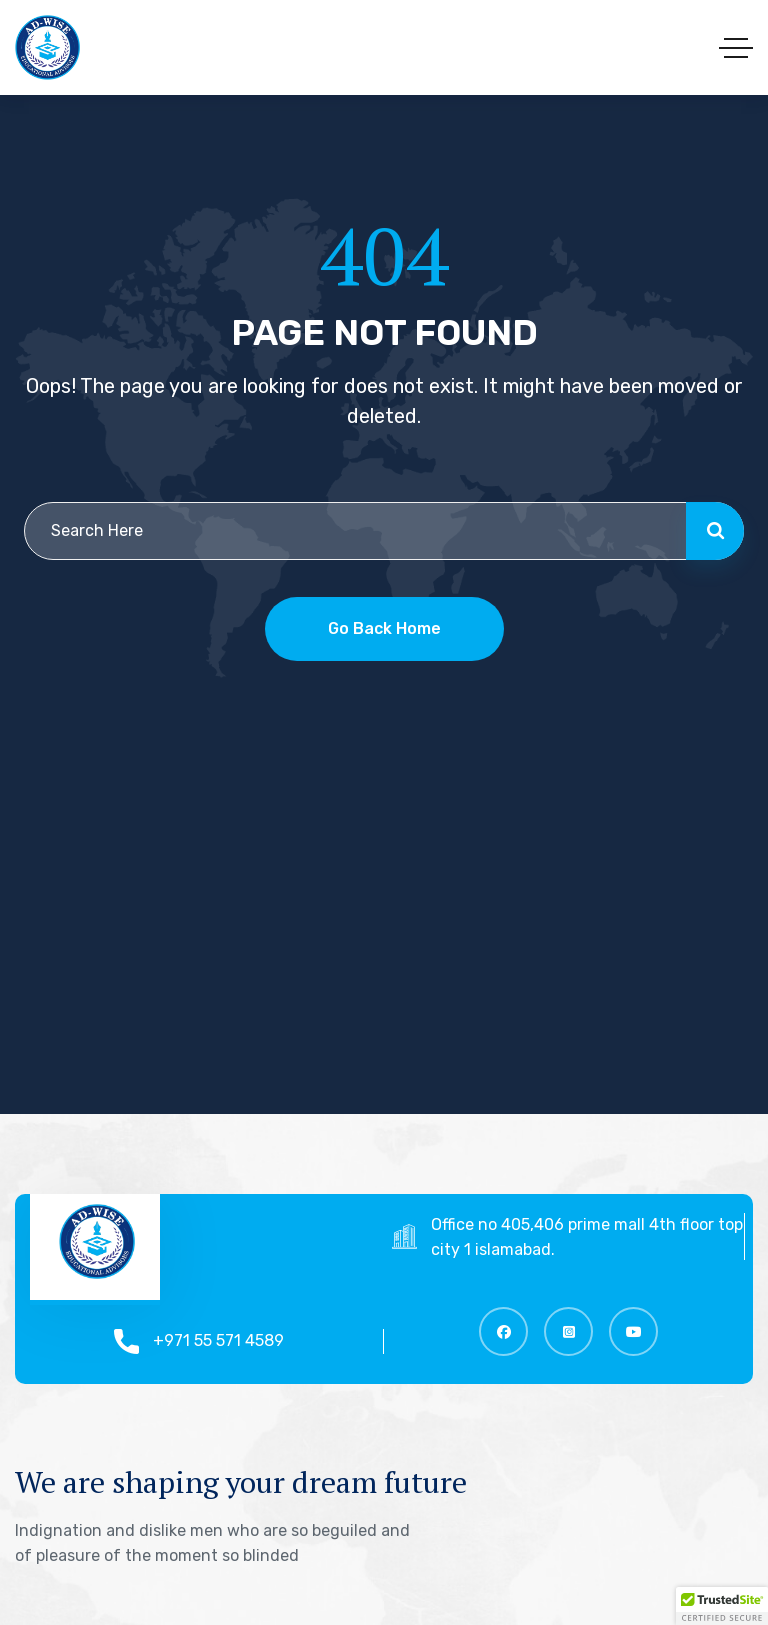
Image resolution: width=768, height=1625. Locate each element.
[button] (722, 1606)
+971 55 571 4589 (230, 1340)
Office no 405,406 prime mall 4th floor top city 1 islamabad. (599, 1237)
